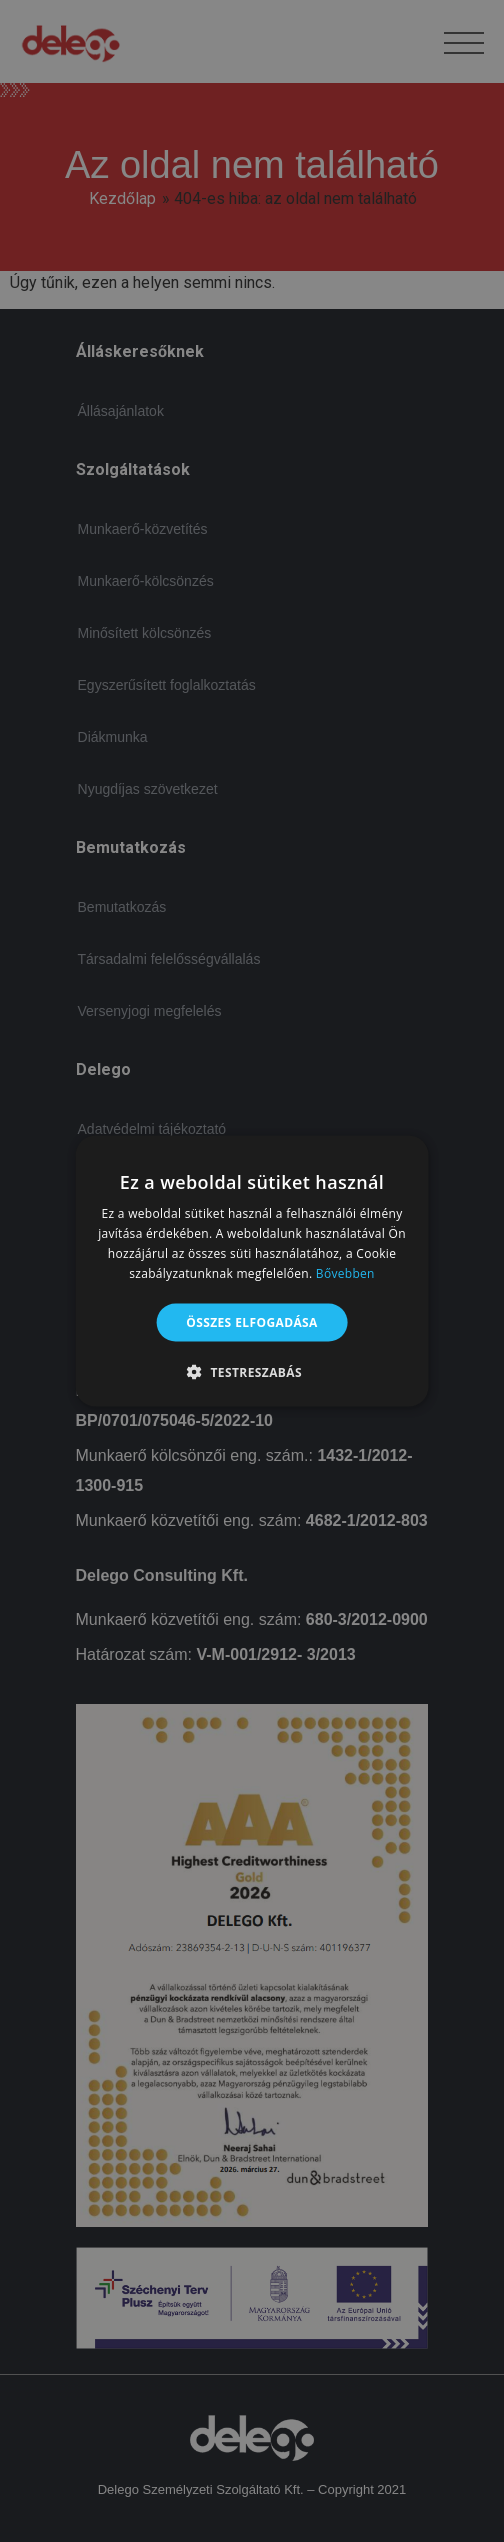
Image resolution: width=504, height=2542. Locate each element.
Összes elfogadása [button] (252, 1321)
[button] (252, 1371)
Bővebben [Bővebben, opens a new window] (345, 1272)
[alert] (252, 1271)
